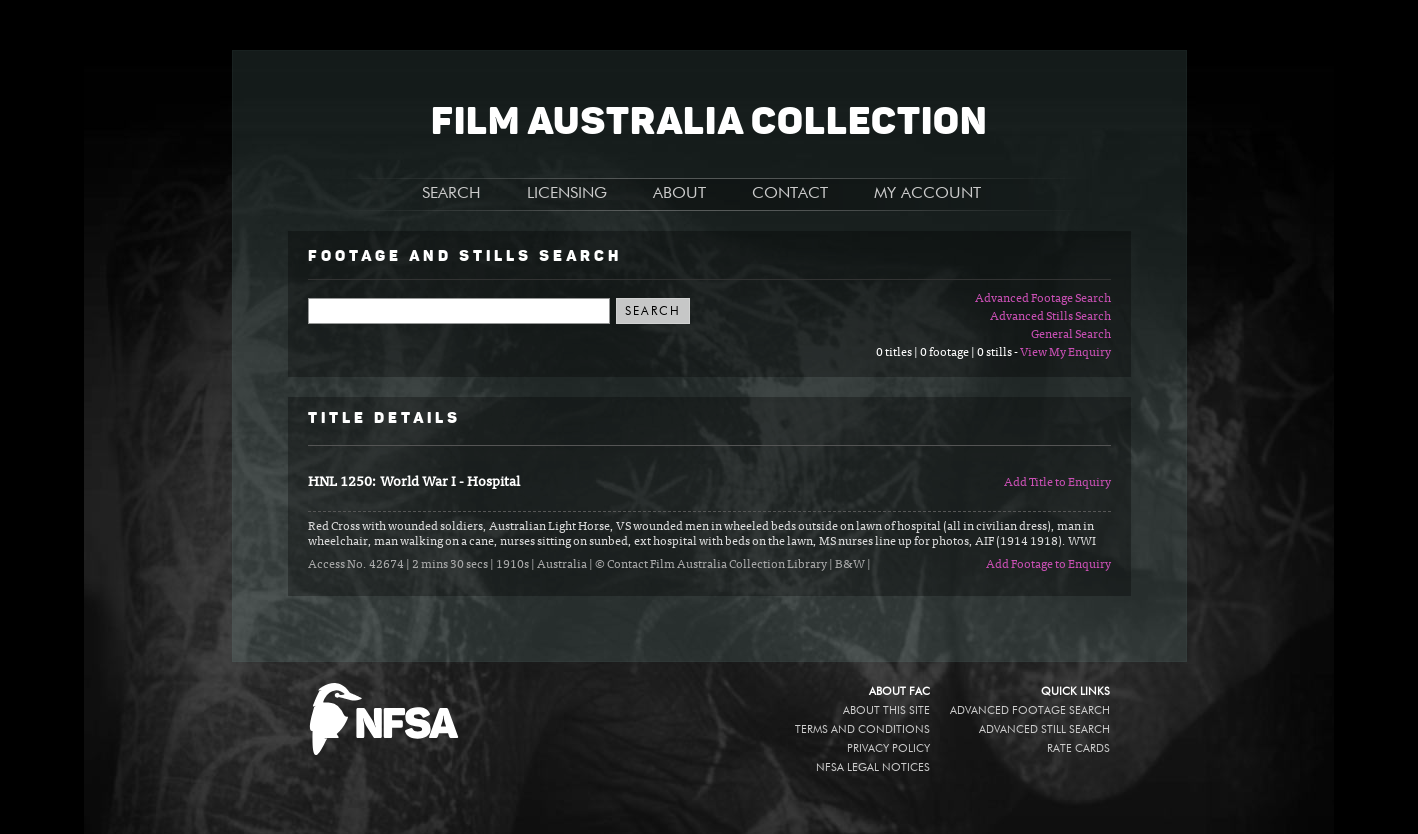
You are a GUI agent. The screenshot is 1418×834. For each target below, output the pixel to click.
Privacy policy (888, 748)
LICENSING (567, 194)
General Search (1071, 335)
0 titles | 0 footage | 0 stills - (948, 353)
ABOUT (679, 194)
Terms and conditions (862, 729)
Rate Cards (1078, 748)
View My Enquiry (1065, 353)
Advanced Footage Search (1043, 299)
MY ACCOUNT (927, 194)
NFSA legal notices (873, 767)
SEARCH (451, 194)
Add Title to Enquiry (1057, 483)
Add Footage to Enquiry (1048, 565)
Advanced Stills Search (1050, 317)
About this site (886, 710)
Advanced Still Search (1044, 729)
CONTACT (790, 194)
